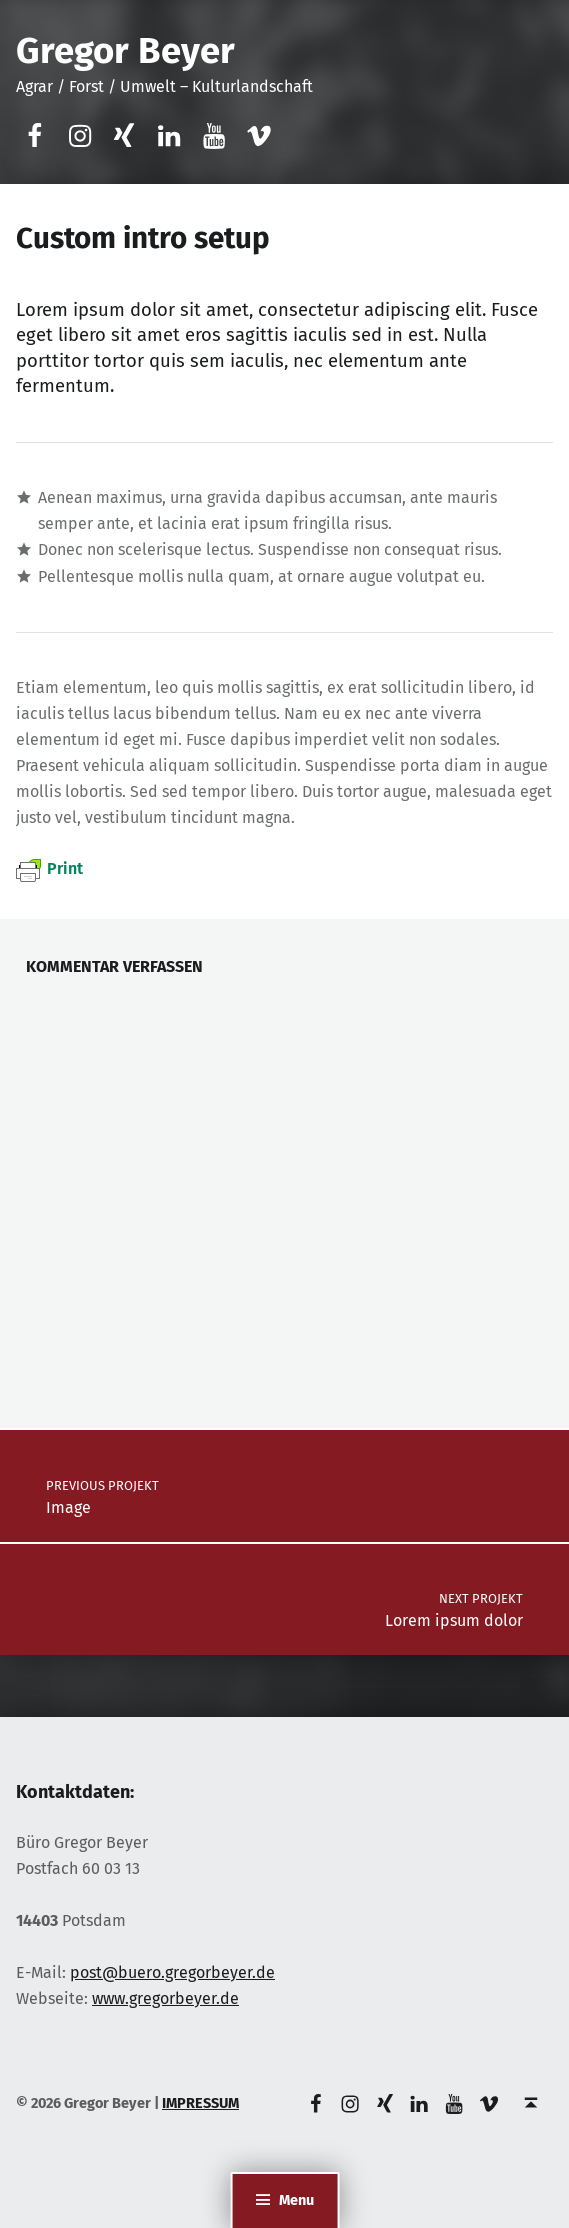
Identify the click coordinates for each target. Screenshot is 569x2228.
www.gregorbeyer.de (165, 1998)
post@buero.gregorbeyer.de (172, 1972)
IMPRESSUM (200, 2103)
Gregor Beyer (125, 51)
